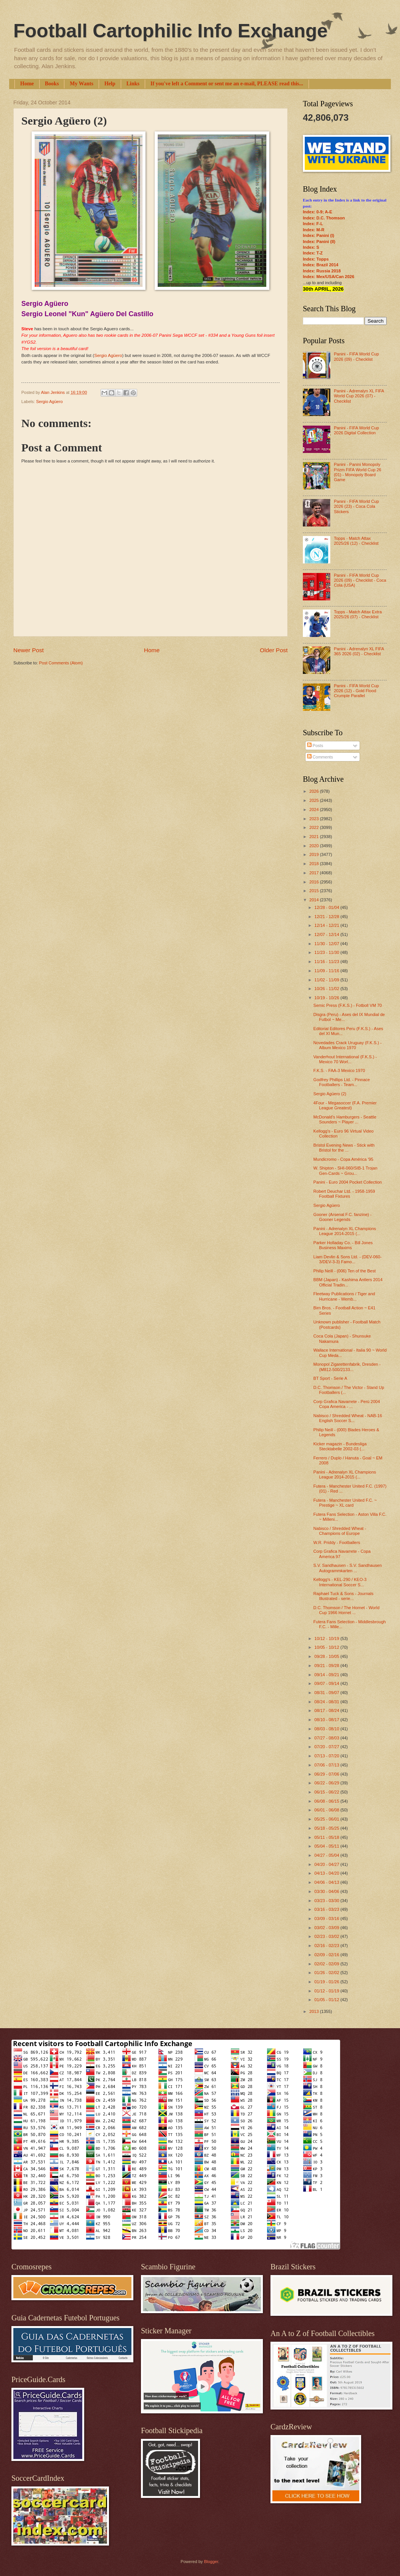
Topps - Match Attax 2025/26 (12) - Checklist (356, 541)
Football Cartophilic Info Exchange (170, 31)
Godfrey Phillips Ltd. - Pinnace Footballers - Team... (342, 1082)
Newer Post (28, 650)
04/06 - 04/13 (327, 1882)
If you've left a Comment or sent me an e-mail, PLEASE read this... (226, 83)
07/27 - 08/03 (327, 1738)
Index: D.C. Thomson (324, 218)
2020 (314, 845)
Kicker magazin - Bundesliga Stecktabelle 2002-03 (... (340, 1446)
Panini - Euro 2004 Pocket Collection (348, 1182)
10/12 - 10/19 (327, 1638)
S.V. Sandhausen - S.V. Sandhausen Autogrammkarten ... (348, 1568)
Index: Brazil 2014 (320, 264)
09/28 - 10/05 (327, 1656)
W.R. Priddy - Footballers (337, 1542)
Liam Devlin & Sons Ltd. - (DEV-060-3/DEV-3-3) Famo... (348, 1259)
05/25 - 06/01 (327, 1819)
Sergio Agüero (108, 355)
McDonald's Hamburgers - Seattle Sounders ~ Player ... (345, 1119)
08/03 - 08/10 (327, 1728)
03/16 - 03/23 (327, 1909)
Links (132, 83)
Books (52, 83)
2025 (314, 800)
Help (109, 83)
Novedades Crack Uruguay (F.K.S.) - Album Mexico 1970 (348, 1045)
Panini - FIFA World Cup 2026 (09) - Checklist (356, 356)
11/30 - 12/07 (327, 943)
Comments (320, 757)
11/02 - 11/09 (327, 980)
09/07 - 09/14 (327, 1683)
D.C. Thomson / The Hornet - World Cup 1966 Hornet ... (347, 1610)
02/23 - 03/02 (327, 1936)
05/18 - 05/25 (327, 1828)
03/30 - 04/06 (327, 1891)
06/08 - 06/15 (327, 1801)
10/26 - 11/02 (327, 988)
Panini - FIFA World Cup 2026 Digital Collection (356, 430)
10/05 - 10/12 (327, 1647)
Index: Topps (316, 259)
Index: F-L (313, 223)
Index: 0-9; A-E (317, 212)
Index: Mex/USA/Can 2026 (328, 276)
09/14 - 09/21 (327, 1674)
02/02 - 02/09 (327, 1964)
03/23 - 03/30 (327, 1900)
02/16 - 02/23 (327, 1945)
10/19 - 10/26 (327, 997)
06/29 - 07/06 (327, 1774)
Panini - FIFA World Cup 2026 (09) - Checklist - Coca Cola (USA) (360, 580)
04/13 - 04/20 (327, 1873)
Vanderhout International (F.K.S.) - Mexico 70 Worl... (345, 1059)
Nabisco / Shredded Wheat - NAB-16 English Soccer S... (348, 1418)
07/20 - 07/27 (327, 1746)
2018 (314, 863)
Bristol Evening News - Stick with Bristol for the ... (344, 1147)
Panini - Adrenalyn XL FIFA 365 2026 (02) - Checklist (359, 651)
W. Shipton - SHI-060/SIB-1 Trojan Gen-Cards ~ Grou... (346, 1170)
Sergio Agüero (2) (330, 1093)
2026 (314, 791)
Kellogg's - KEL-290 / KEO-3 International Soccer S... (340, 1582)
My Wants (81, 83)
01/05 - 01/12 (327, 1999)
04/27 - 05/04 (327, 1855)
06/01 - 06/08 (327, 1810)
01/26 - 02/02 (327, 1972)
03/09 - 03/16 (327, 1918)
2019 (314, 854)
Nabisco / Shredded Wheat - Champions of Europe (340, 1531)
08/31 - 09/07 (327, 1692)
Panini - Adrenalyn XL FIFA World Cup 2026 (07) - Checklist (359, 396)
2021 (314, 836)
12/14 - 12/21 (327, 925)
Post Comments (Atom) (61, 663)
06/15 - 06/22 (327, 1792)
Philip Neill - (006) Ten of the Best (345, 1271)
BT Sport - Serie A (330, 1378)
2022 (314, 827)
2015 (314, 890)
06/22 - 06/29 (327, 1783)
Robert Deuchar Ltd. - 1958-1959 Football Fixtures (344, 1193)
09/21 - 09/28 (327, 1665)
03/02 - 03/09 (327, 1927)
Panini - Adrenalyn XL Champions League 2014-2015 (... (345, 1231)
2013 (314, 2011)
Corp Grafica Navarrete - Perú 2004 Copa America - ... (347, 1404)
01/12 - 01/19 (327, 1991)
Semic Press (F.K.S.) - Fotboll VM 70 (348, 1005)
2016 (314, 882)
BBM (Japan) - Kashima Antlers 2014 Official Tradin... (348, 1282)
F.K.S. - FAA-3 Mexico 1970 (339, 1070)
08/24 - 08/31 (327, 1701)
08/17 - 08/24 (327, 1710)
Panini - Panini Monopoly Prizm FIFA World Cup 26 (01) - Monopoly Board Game (357, 472)
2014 (314, 900)
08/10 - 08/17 (327, 1719)
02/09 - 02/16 (327, 1954)
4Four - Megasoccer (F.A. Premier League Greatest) (345, 1105)
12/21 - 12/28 (327, 916)
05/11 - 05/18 (327, 1837)
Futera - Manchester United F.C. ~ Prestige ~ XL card (345, 1502)
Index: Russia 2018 (322, 271)
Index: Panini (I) (318, 235)
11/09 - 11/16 (327, 970)
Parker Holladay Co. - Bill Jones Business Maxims (343, 1245)
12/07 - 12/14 (327, 934)
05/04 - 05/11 (327, 1846)
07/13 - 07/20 (327, 1756)
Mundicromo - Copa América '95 (343, 1159)
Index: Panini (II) (319, 241)
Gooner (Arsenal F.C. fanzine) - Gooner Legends (343, 1217)
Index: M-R (313, 229)
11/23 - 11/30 (327, 952)
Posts (315, 745)
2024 (314, 809)
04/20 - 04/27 (327, 1864)
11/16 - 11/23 (327, 961)
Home (27, 83)
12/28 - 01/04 (327, 907)
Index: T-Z (313, 253)
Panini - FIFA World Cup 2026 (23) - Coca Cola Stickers (356, 506)
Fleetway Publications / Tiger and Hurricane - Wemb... (344, 1296)
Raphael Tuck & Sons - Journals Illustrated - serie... (344, 1596)
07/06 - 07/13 (327, 1765)
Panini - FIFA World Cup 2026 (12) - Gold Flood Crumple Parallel (356, 690)
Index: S (311, 247)
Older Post (274, 650)
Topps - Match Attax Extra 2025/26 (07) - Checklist (358, 614)
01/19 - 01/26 (327, 1981)
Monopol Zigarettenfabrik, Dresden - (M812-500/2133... (347, 1366)
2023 (314, 818)
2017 (314, 872)
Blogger (211, 2561)
